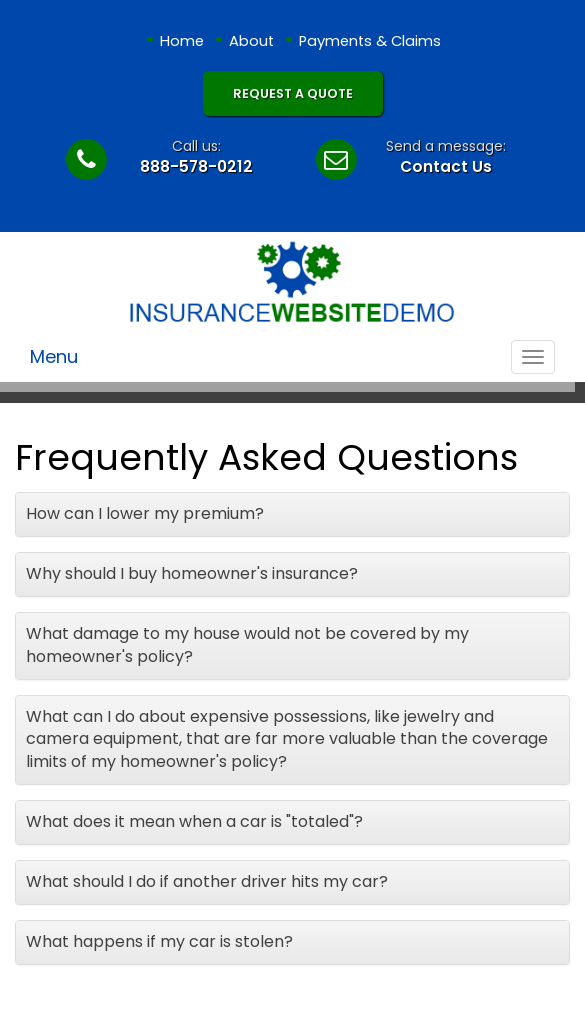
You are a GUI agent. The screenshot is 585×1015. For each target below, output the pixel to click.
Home (182, 41)
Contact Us (446, 166)
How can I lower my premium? (145, 513)
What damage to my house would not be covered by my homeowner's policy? (247, 645)
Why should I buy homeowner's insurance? (192, 573)
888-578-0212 (196, 166)
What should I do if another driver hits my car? (207, 881)
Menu (54, 356)
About (251, 41)
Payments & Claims (370, 41)
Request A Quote (293, 93)
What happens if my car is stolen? (159, 941)
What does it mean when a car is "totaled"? (194, 821)
